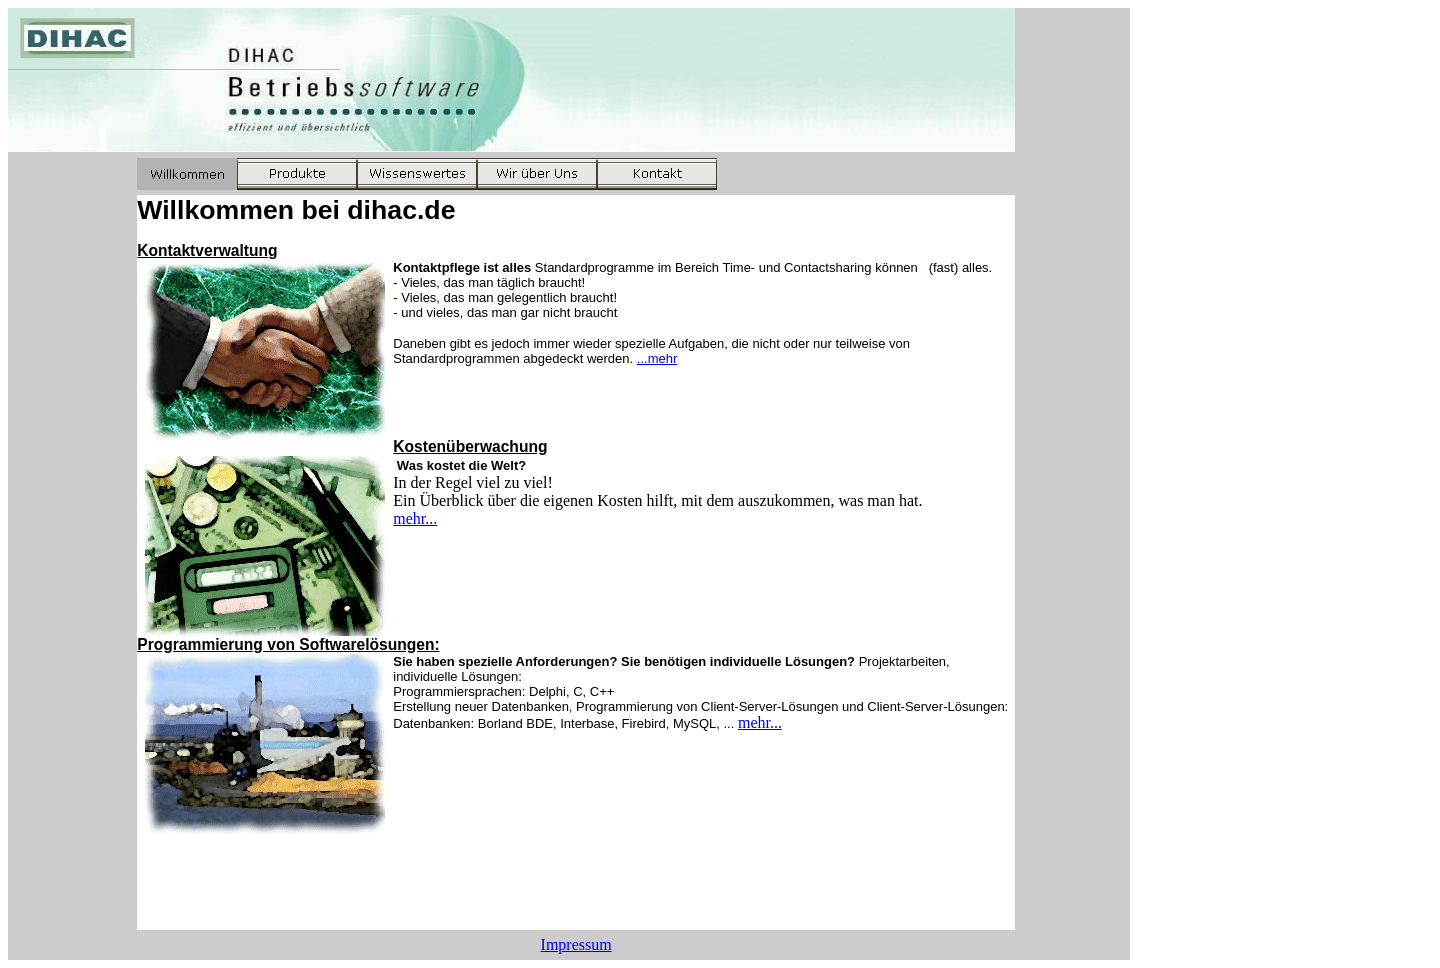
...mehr (657, 358)
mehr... (415, 518)
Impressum (576, 944)
